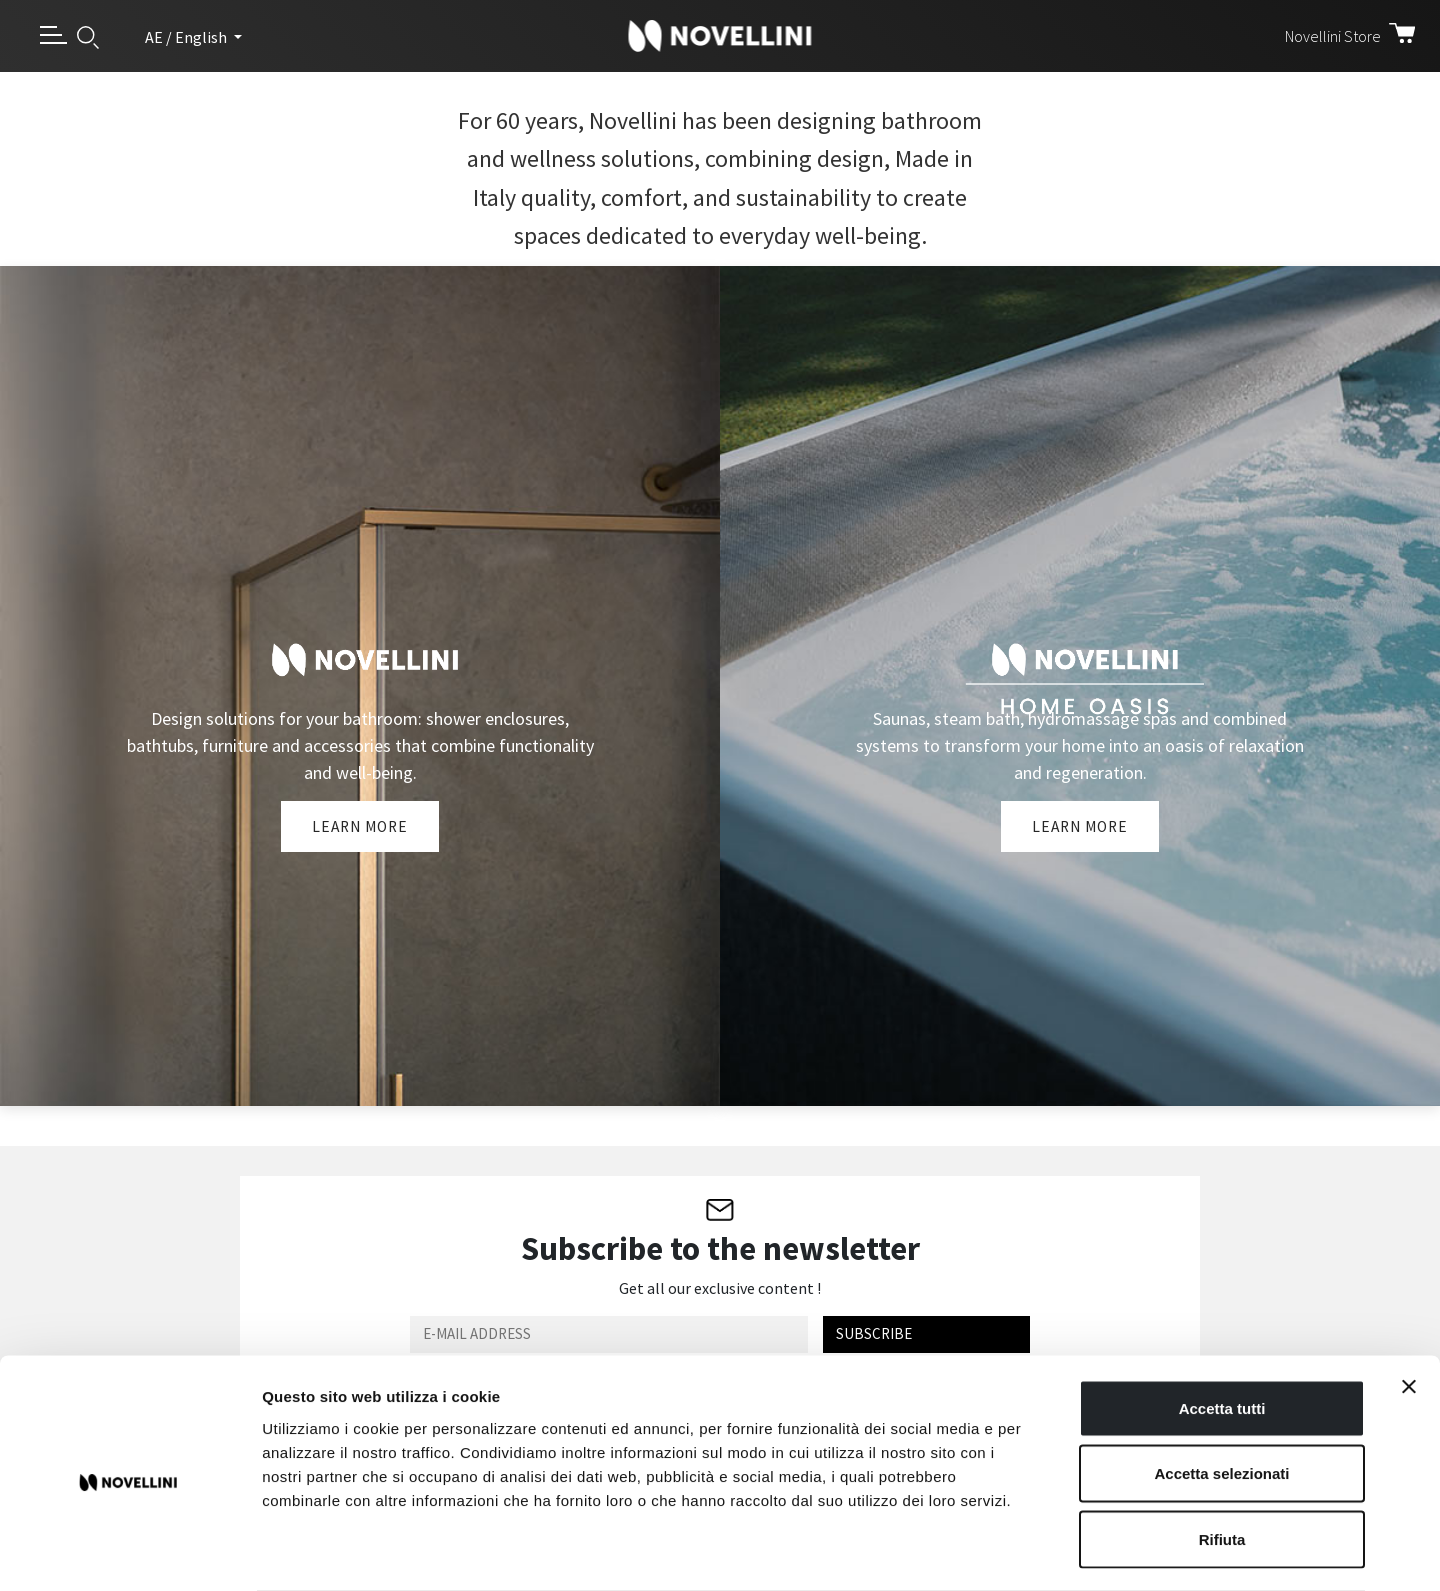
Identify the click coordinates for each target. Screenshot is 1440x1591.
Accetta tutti (1222, 1328)
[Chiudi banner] (1409, 1307)
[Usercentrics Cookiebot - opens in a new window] (129, 1552)
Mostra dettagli (1052, 1551)
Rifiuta (1222, 1459)
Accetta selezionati (1221, 1394)
